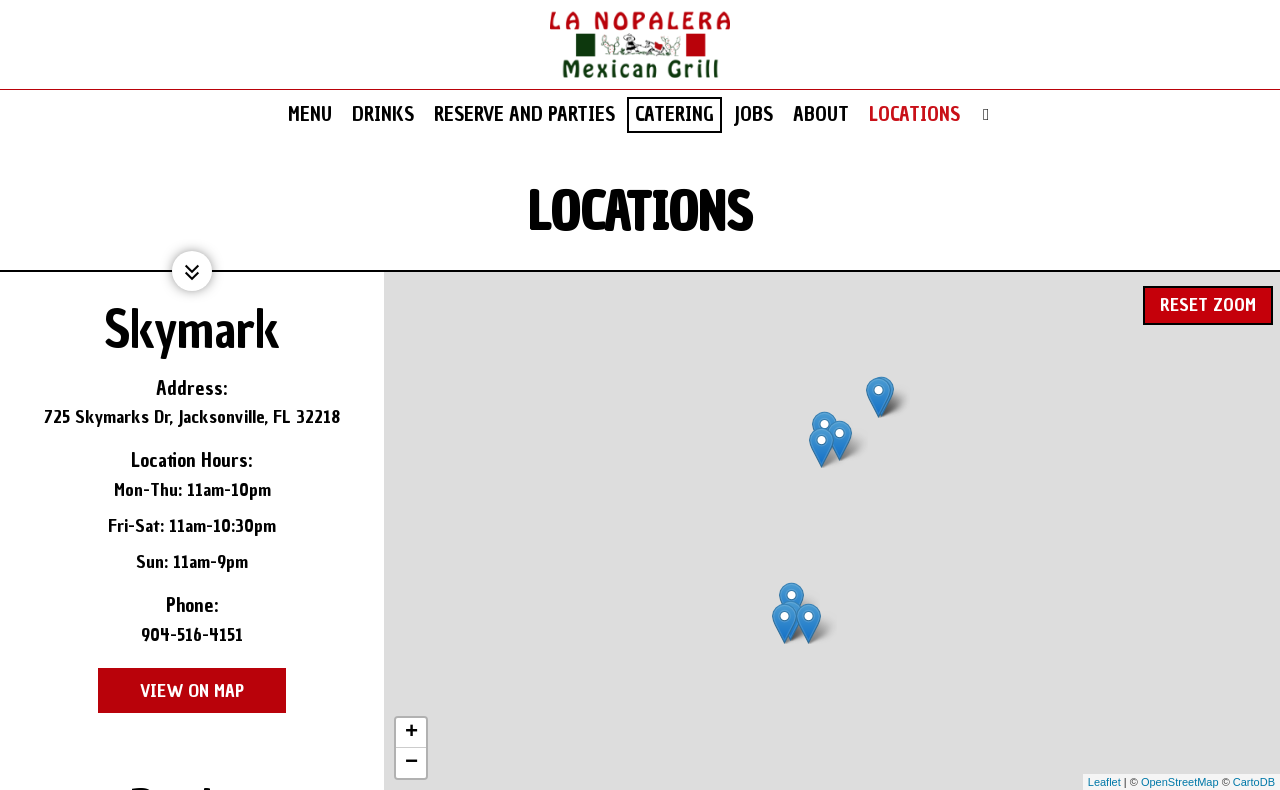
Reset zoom (1208, 298)
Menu (310, 115)
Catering (674, 115)
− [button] (411, 763)
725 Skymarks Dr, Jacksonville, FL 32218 (192, 416)
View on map (171, 690)
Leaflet (1104, 782)
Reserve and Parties (524, 115)
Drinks (383, 115)
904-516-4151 (192, 634)
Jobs (753, 115)
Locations (914, 115)
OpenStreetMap (1180, 782)
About (821, 115)
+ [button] (411, 733)
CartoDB (1254, 782)
